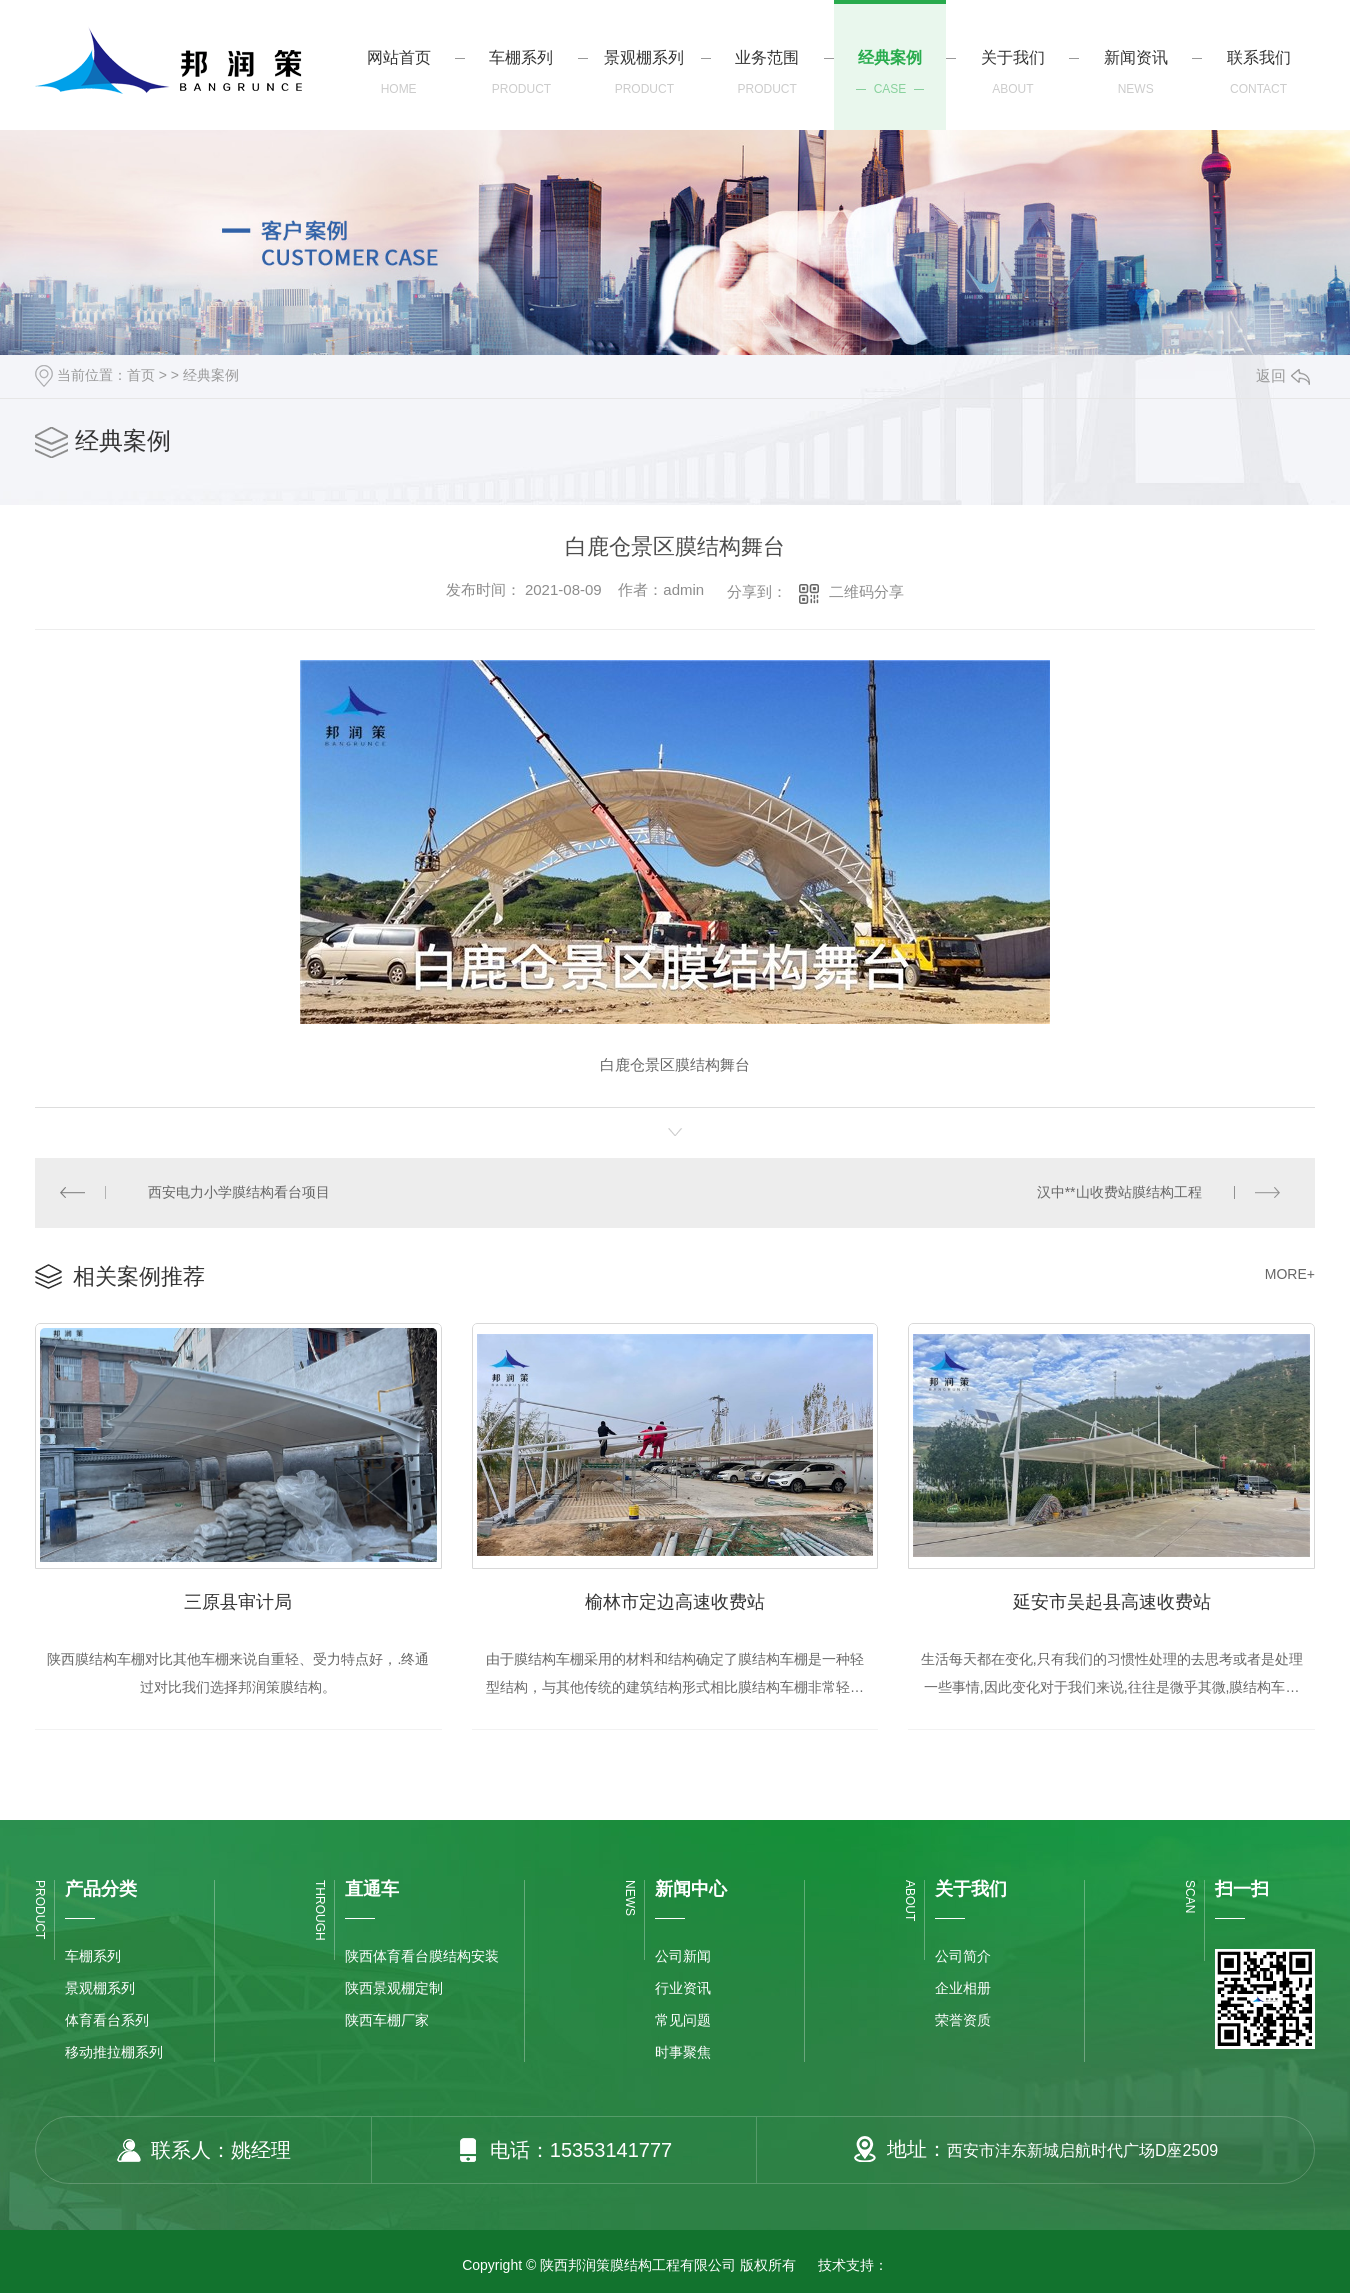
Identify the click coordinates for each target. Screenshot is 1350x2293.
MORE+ (1290, 1275)
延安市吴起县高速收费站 (1112, 1602)
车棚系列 (93, 1957)
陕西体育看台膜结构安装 (422, 1957)
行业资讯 (683, 1989)
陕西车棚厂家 (387, 2021)
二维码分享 (866, 591)
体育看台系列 (107, 2021)
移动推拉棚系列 (114, 2053)
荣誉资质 (963, 2021)
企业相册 (963, 1989)
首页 (141, 375)
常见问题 (683, 2021)
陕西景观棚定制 (394, 1989)
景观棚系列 (100, 1989)
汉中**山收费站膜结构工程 (1119, 1193)
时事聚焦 (683, 2053)
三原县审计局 (238, 1602)
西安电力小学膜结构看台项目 (240, 1193)
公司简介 (963, 1957)
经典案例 (211, 375)
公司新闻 (683, 1957)
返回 (1283, 375)
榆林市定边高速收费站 (675, 1602)
